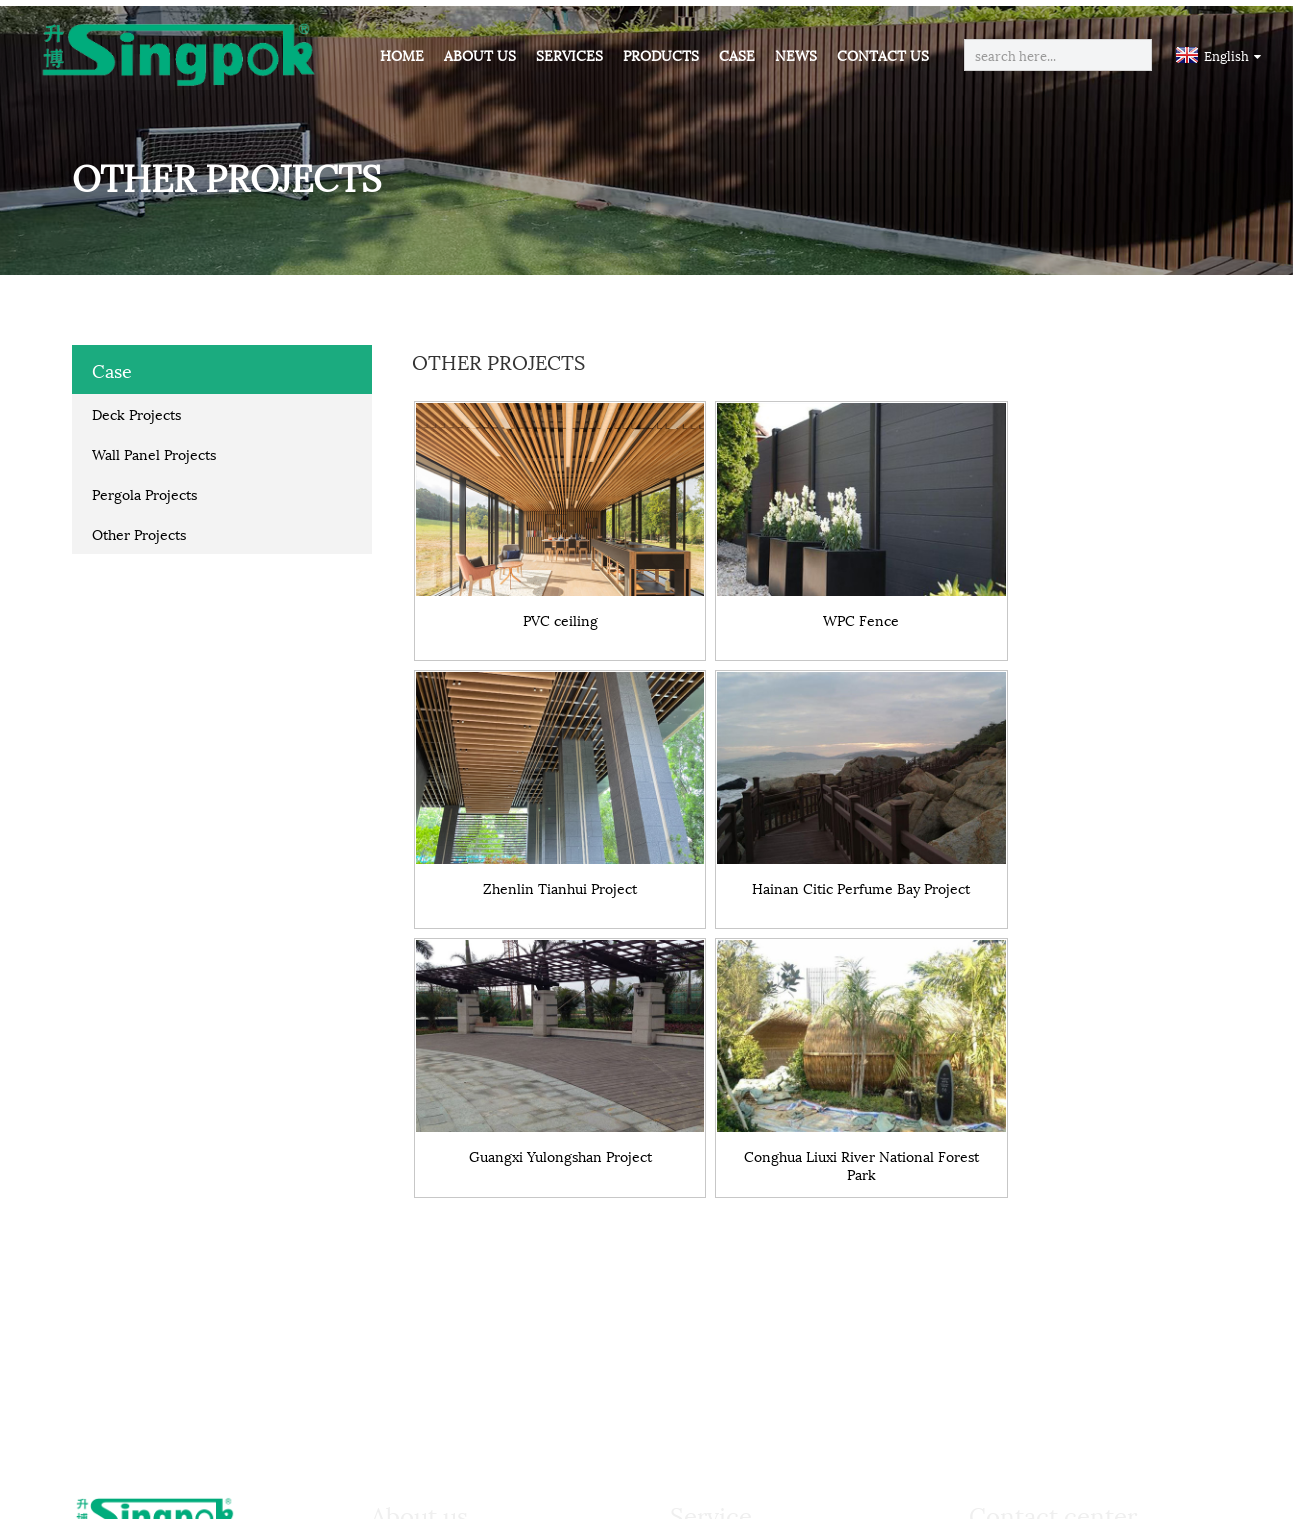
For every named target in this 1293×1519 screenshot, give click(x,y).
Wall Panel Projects (154, 447)
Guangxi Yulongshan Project (816, 843)
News (796, 54)
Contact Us (883, 54)
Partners (421, 1280)
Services (569, 54)
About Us (480, 54)
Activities (423, 1336)
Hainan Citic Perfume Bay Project (545, 851)
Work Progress (742, 1280)
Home (402, 54)
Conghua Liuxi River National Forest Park (1088, 851)
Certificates (431, 1308)
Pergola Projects (144, 487)
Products (661, 54)
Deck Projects (136, 407)
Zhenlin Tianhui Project (1088, 594)
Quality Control (744, 1308)
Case (737, 54)
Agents (713, 1336)
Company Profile (449, 1252)
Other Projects (139, 527)
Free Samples (736, 1252)
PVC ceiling (545, 594)
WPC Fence (816, 594)
